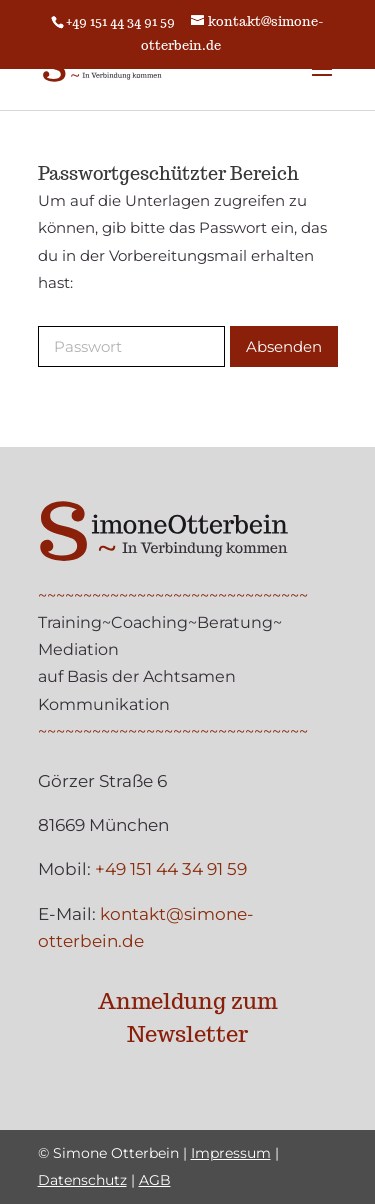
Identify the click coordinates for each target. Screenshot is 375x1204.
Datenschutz (82, 1180)
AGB (155, 1180)
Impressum (231, 1153)
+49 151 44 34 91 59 (120, 21)
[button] (322, 82)
